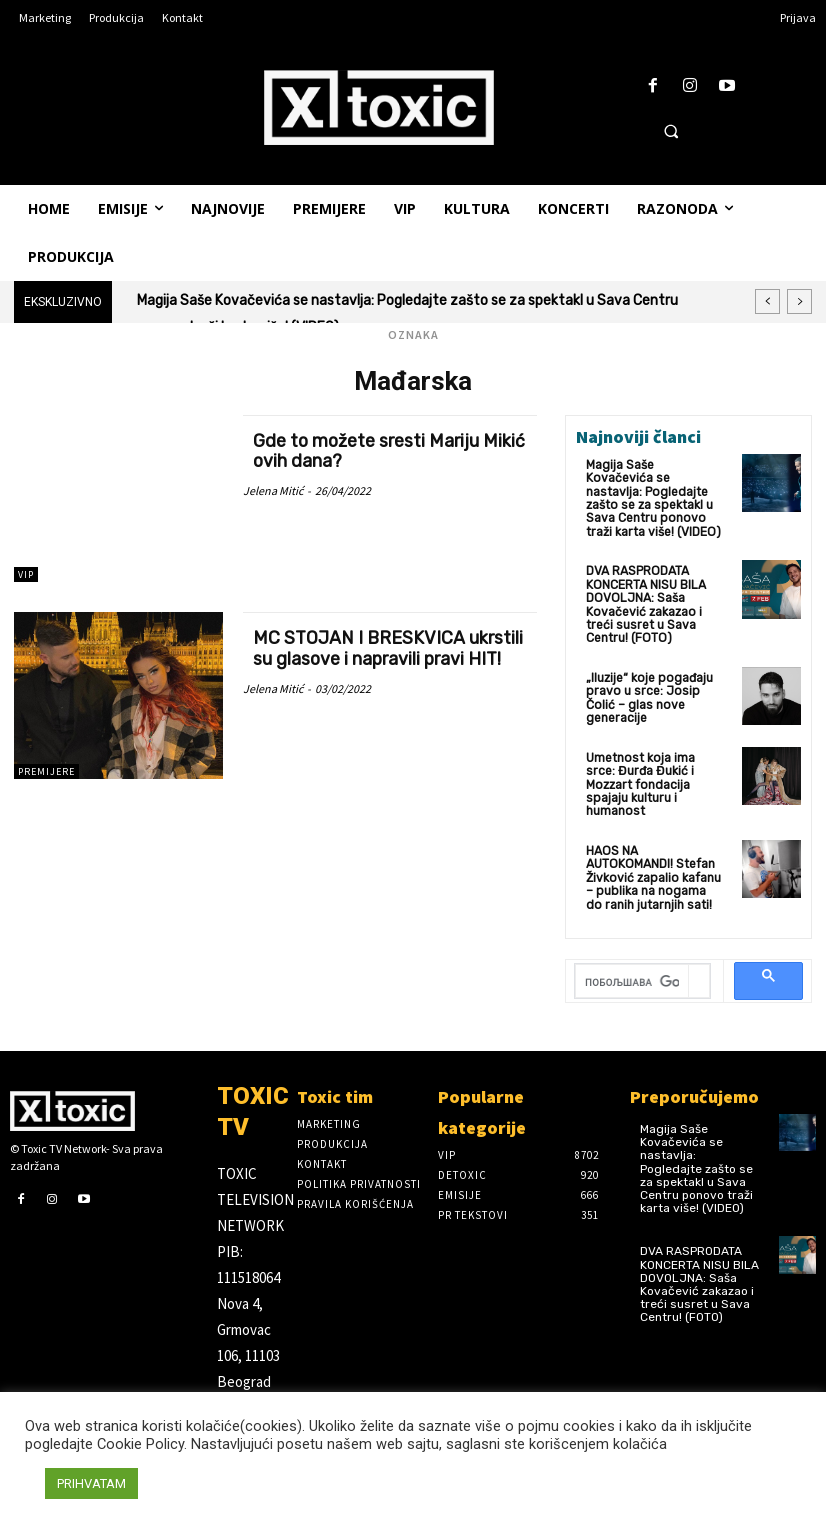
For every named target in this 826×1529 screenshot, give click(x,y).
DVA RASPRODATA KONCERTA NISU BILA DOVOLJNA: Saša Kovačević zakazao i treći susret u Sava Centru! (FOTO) (645, 603)
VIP (26, 574)
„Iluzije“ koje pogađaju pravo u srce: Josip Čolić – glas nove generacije (648, 695)
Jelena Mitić (273, 488)
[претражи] (632, 976)
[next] (799, 301)
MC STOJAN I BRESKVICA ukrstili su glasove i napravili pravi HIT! (389, 647)
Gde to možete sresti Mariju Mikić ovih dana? (367, 450)
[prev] (767, 301)
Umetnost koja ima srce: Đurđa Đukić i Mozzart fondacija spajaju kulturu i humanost (639, 780)
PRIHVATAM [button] (91, 1483)
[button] (671, 131)
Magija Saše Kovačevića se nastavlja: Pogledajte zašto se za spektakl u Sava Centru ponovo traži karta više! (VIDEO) (652, 498)
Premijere (46, 771)
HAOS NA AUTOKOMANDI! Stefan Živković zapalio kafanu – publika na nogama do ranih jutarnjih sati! (653, 872)
